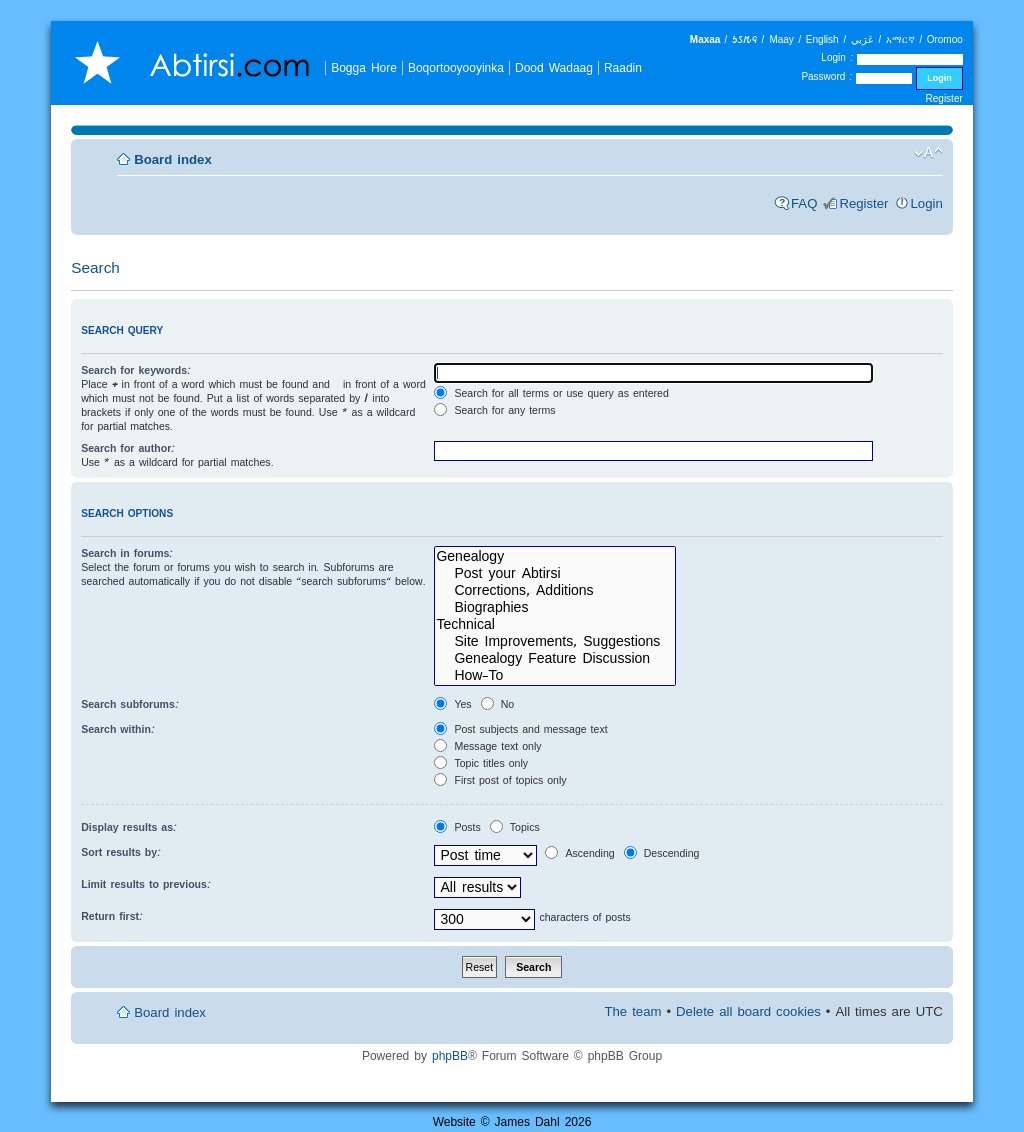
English (822, 39)
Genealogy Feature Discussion (555, 658)
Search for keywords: (136, 370)
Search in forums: (127, 553)
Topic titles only (481, 763)
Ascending (579, 853)
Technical (555, 624)
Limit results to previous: (146, 884)
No (497, 704)
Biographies (555, 607)
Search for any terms (494, 410)
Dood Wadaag (554, 67)
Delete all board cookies (748, 1011)
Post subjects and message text (520, 729)
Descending (662, 853)
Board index (173, 159)
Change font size (928, 153)
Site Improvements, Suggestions (555, 641)
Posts (457, 827)
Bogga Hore (364, 67)
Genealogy (555, 556)
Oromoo (945, 39)
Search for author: (128, 448)
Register (944, 98)
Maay (781, 39)
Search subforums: (130, 704)
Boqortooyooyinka (456, 67)
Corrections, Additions (555, 590)
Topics (515, 827)
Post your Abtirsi (555, 573)
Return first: (112, 916)
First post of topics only (500, 780)
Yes (452, 704)
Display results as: (129, 827)
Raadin (623, 67)
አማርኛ (900, 39)
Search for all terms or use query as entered (551, 393)
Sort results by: (121, 852)
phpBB (450, 1055)
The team (632, 1011)
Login (927, 203)
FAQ (804, 203)
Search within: (118, 729)
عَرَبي (862, 39)
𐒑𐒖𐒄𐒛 (744, 39)
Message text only (487, 746)
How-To (555, 675)
